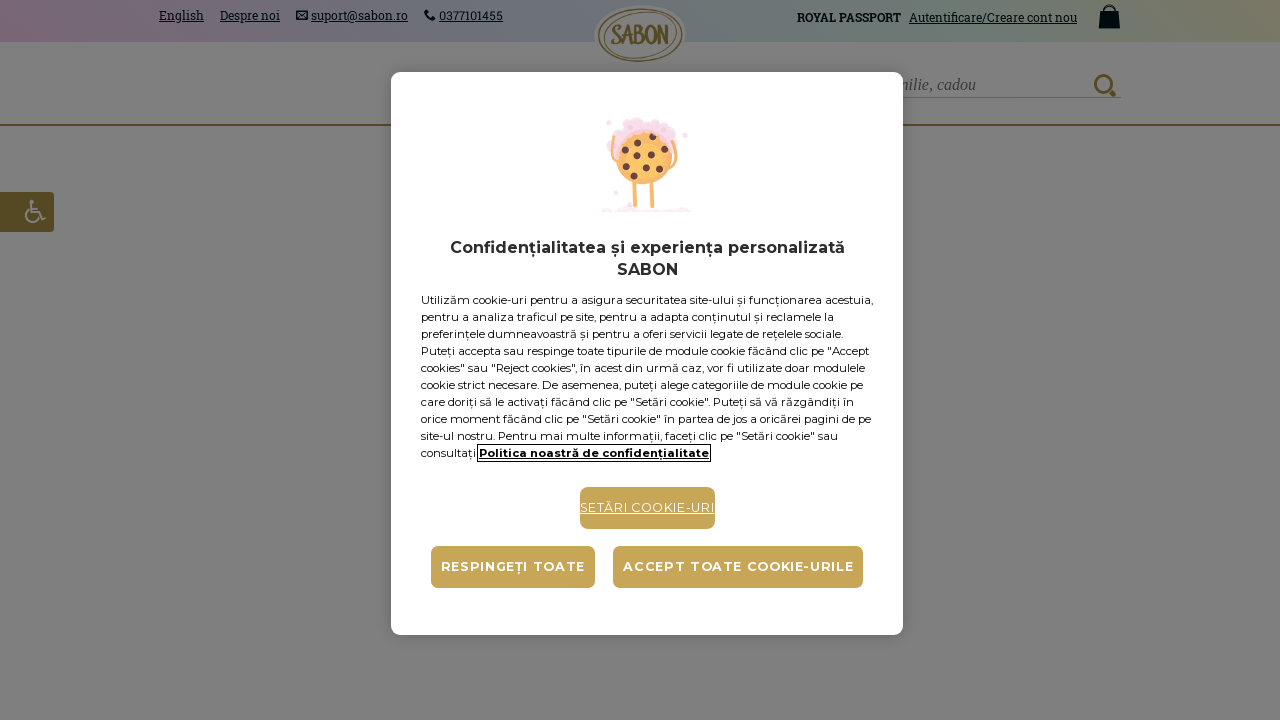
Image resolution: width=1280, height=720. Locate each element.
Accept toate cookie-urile (738, 566)
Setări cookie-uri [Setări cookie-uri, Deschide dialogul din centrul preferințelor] (647, 507)
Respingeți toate (513, 566)
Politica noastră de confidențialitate (594, 453)
